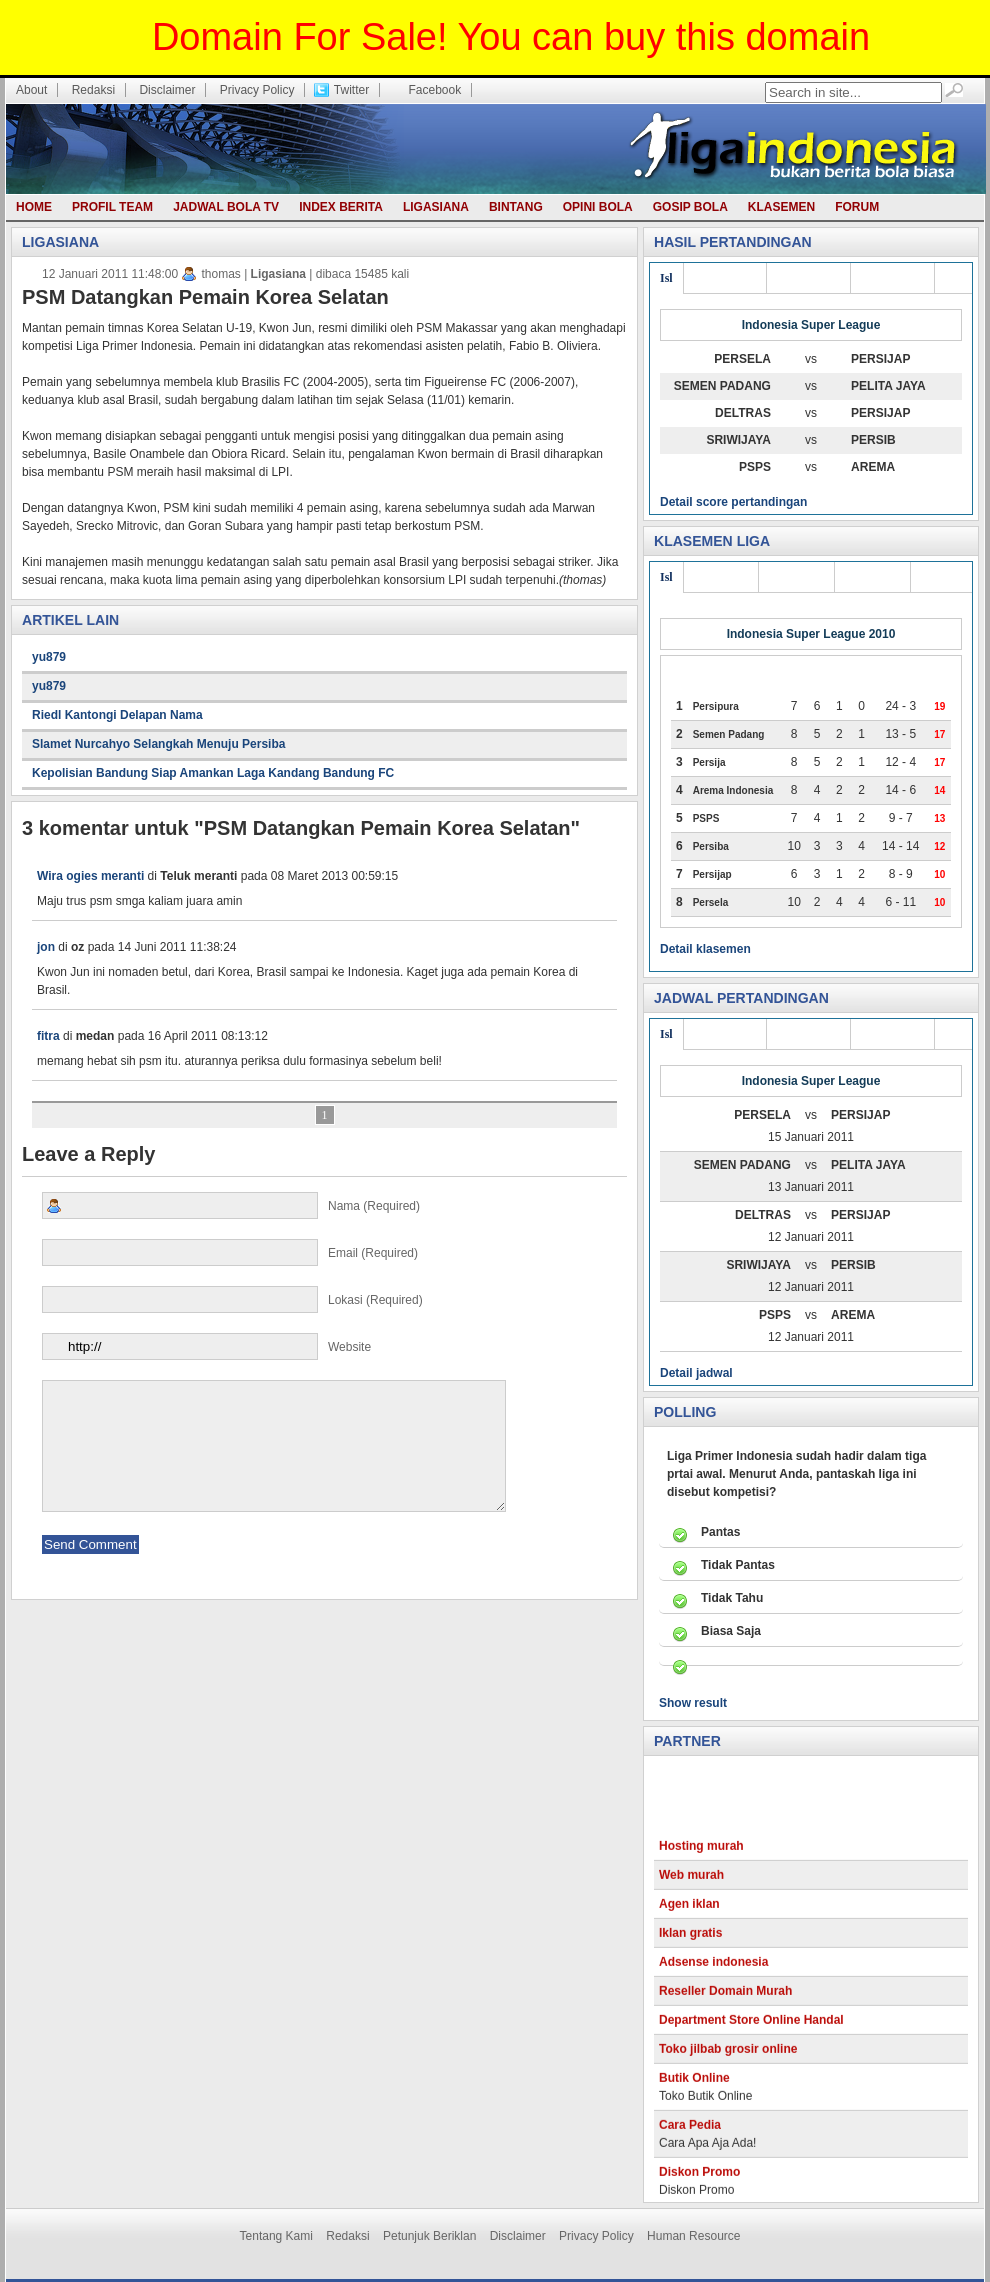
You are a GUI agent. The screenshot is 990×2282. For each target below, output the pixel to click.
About (31, 90)
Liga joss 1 (872, 577)
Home (34, 207)
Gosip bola (690, 207)
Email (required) (230, 1252)
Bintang (516, 207)
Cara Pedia (690, 2137)
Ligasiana (436, 207)
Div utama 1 (892, 278)
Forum (857, 207)
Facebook (434, 90)
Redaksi (93, 90)
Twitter (351, 90)
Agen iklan (689, 1916)
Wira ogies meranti (90, 876)
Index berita (341, 207)
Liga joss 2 (796, 577)
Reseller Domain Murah (725, 2003)
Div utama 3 (725, 278)
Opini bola (598, 207)
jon (46, 947)
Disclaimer (167, 90)
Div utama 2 (808, 278)
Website (206, 1346)
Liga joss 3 (721, 577)
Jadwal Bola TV (226, 207)
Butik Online (694, 2090)
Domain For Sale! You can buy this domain (511, 37)
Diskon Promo (699, 2184)
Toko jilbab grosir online (728, 2061)
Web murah (691, 1887)
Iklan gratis (690, 1945)
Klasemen (781, 207)
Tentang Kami (276, 2236)
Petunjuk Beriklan (429, 2236)
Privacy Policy (257, 90)
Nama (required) (231, 1205)
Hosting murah (701, 1858)
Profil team (112, 207)
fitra (48, 1036)
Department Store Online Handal (751, 2032)
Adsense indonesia (713, 1974)
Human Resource (693, 2236)
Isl (666, 278)
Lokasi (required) (232, 1299)
